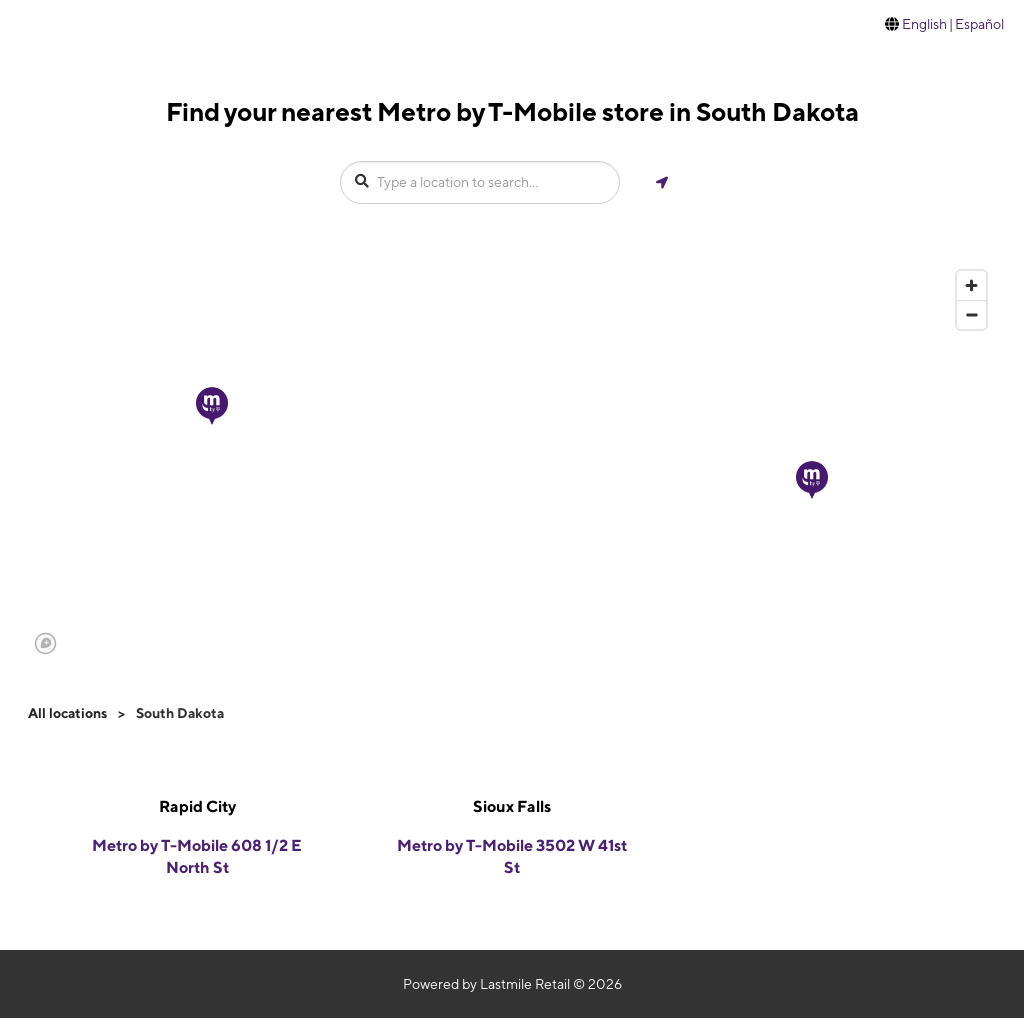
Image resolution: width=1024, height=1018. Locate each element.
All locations (67, 713)
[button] (812, 480)
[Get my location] (662, 182)
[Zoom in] (971, 285)
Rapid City (197, 806)
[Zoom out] (971, 314)
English (924, 24)
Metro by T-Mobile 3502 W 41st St (512, 857)
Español (979, 24)
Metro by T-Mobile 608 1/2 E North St (197, 857)
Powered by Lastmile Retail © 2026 (512, 984)
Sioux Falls (512, 806)
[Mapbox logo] (45, 643)
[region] (512, 461)
